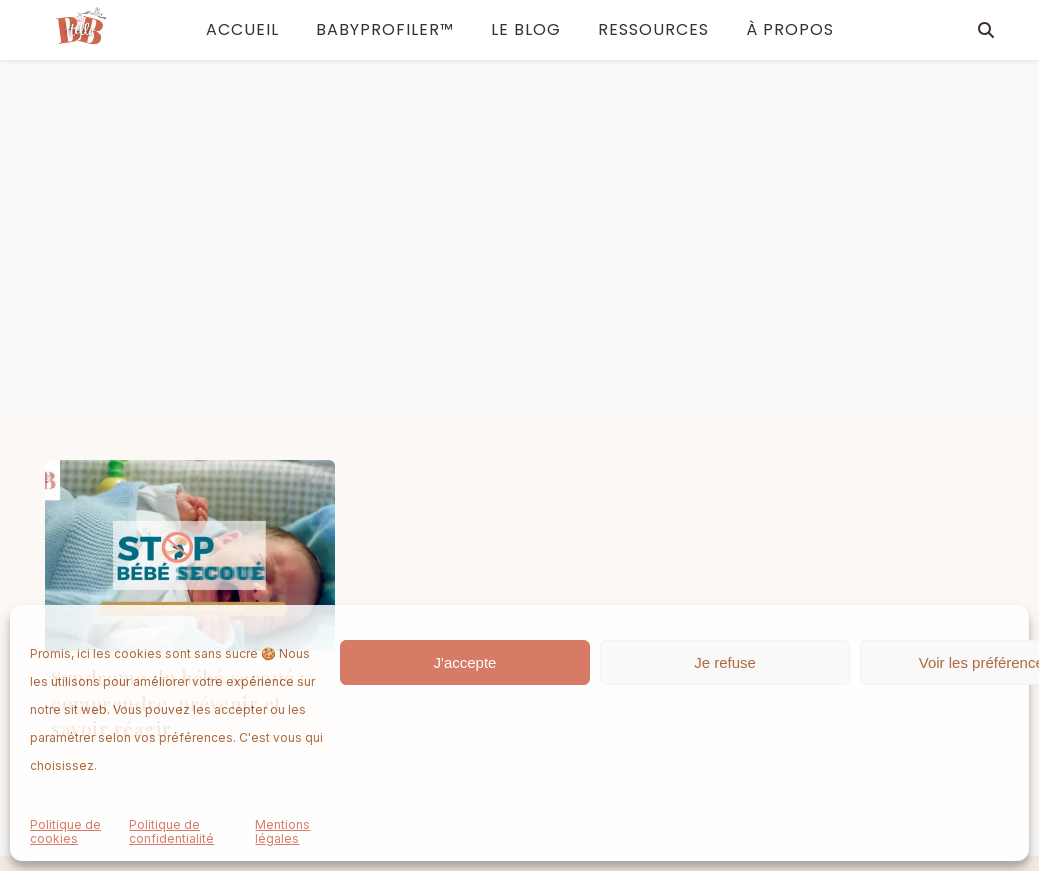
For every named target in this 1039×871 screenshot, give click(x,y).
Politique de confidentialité (171, 832)
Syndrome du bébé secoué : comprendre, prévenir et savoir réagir (178, 342)
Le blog (526, 29)
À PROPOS (790, 29)
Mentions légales (282, 832)
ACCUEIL (242, 29)
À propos (395, 597)
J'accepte (465, 662)
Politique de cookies (65, 832)
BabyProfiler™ (385, 29)
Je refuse (725, 662)
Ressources (653, 29)
